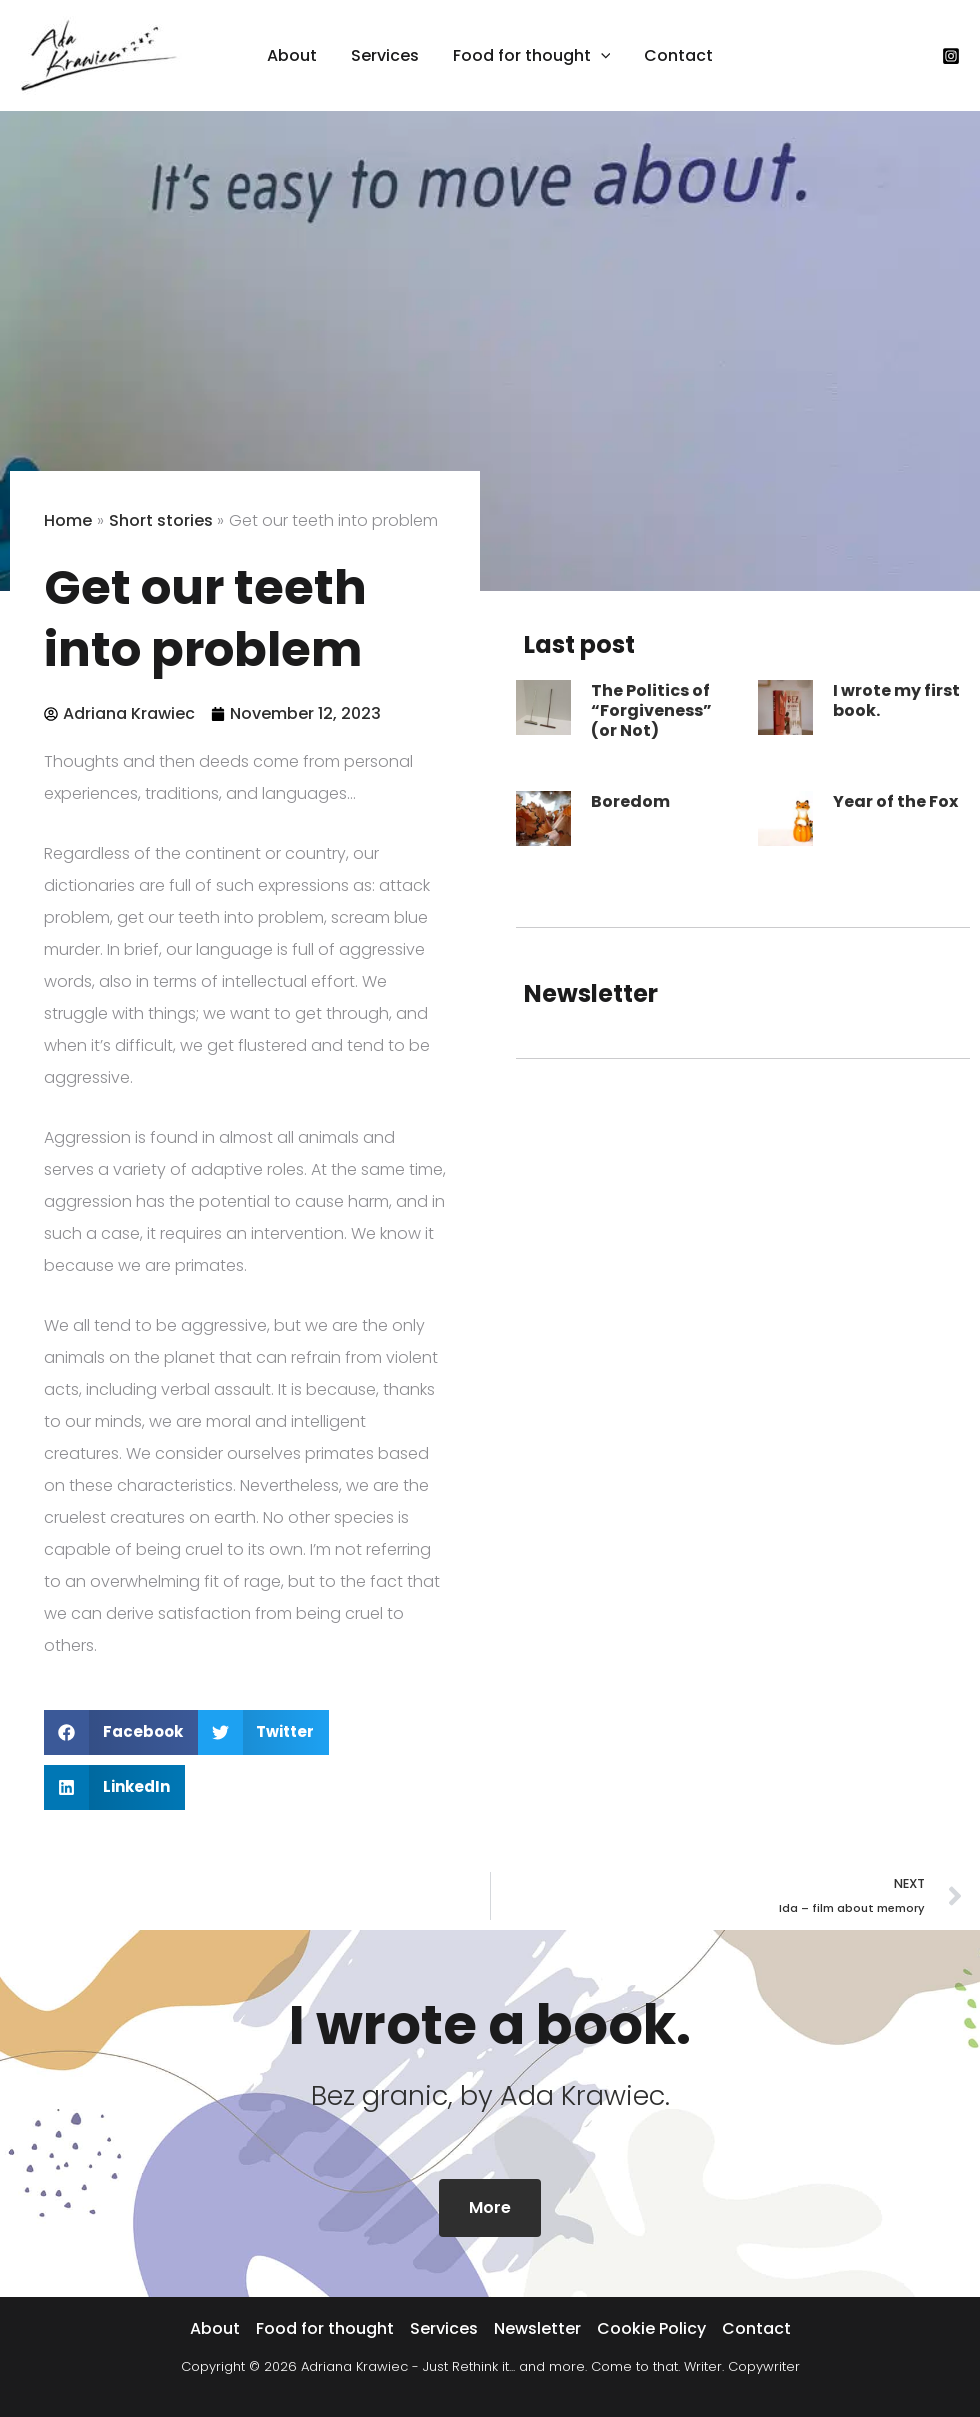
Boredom (630, 801)
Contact (756, 2328)
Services (444, 2328)
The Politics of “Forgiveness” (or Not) (651, 710)
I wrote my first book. (896, 700)
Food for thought (325, 2328)
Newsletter (537, 2328)
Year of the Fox (895, 801)
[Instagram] (951, 56)
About (215, 2328)
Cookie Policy (651, 2328)
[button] (600, 56)
